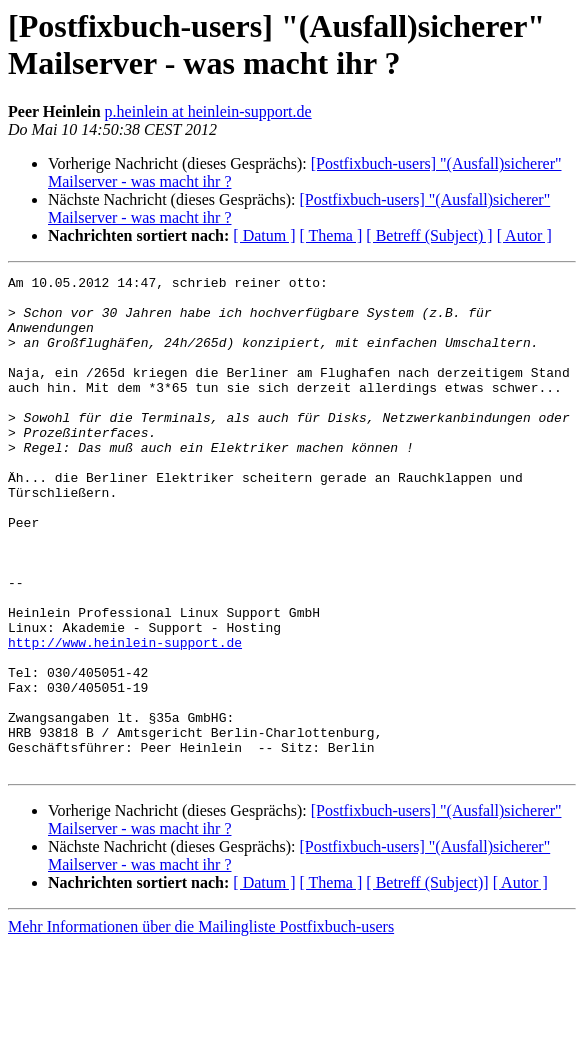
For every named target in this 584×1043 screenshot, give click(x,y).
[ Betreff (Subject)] (427, 981)
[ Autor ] (524, 235)
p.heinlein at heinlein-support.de (208, 111)
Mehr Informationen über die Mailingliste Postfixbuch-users (201, 1025)
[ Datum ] (264, 235)
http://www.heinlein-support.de (125, 717)
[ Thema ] (331, 235)
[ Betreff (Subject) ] (429, 235)
